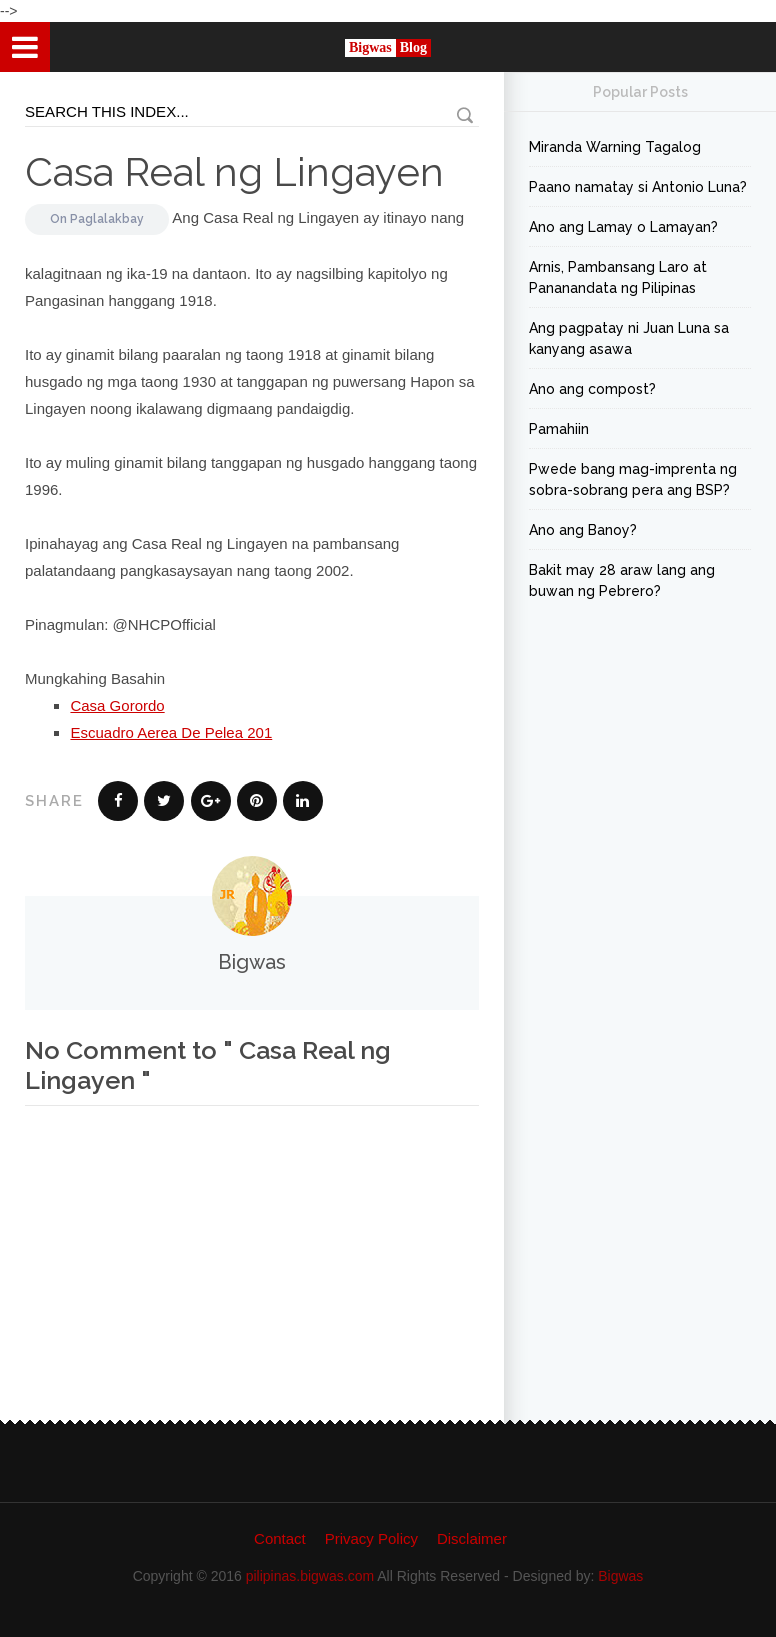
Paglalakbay (107, 219)
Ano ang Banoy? (583, 530)
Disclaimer (472, 1538)
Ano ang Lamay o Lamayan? (623, 227)
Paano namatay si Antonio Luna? (638, 187)
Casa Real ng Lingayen (234, 171)
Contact (280, 1538)
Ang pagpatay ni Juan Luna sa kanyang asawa (629, 338)
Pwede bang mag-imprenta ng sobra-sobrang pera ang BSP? (633, 479)
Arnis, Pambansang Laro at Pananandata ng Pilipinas (618, 277)
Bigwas (620, 1576)
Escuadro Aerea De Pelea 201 (171, 732)
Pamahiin (559, 429)
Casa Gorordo (117, 705)
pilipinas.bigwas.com (310, 1576)
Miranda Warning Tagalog (615, 147)
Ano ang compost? (592, 389)
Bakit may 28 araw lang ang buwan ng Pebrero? (622, 580)
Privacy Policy (371, 1538)
